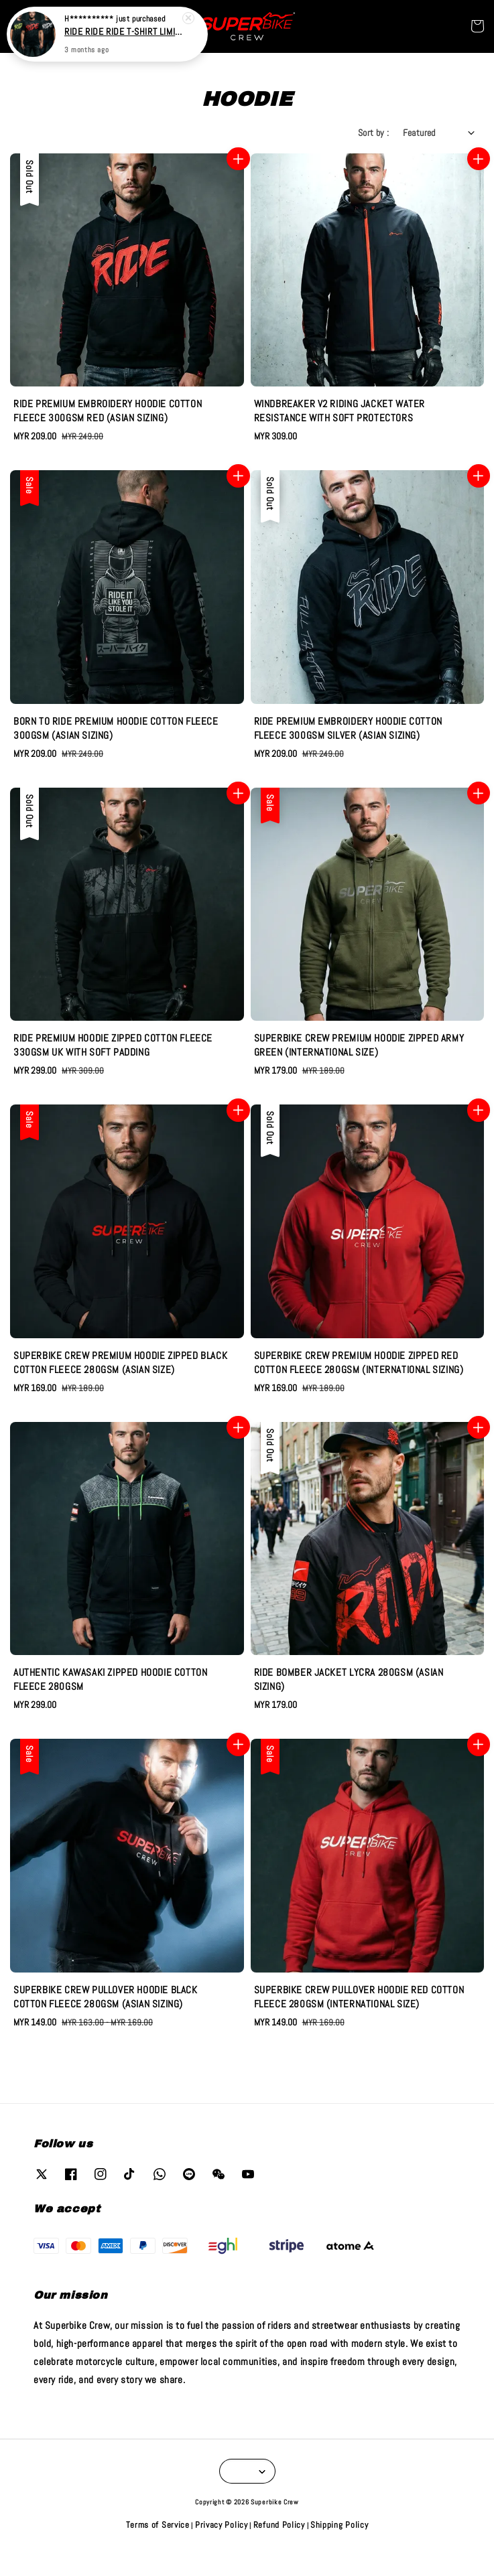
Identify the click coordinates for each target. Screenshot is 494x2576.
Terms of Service (158, 2524)
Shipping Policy (339, 2524)
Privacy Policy (221, 2524)
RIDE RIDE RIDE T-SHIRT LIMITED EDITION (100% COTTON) (123, 31)
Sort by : (373, 133)
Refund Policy (279, 2524)
